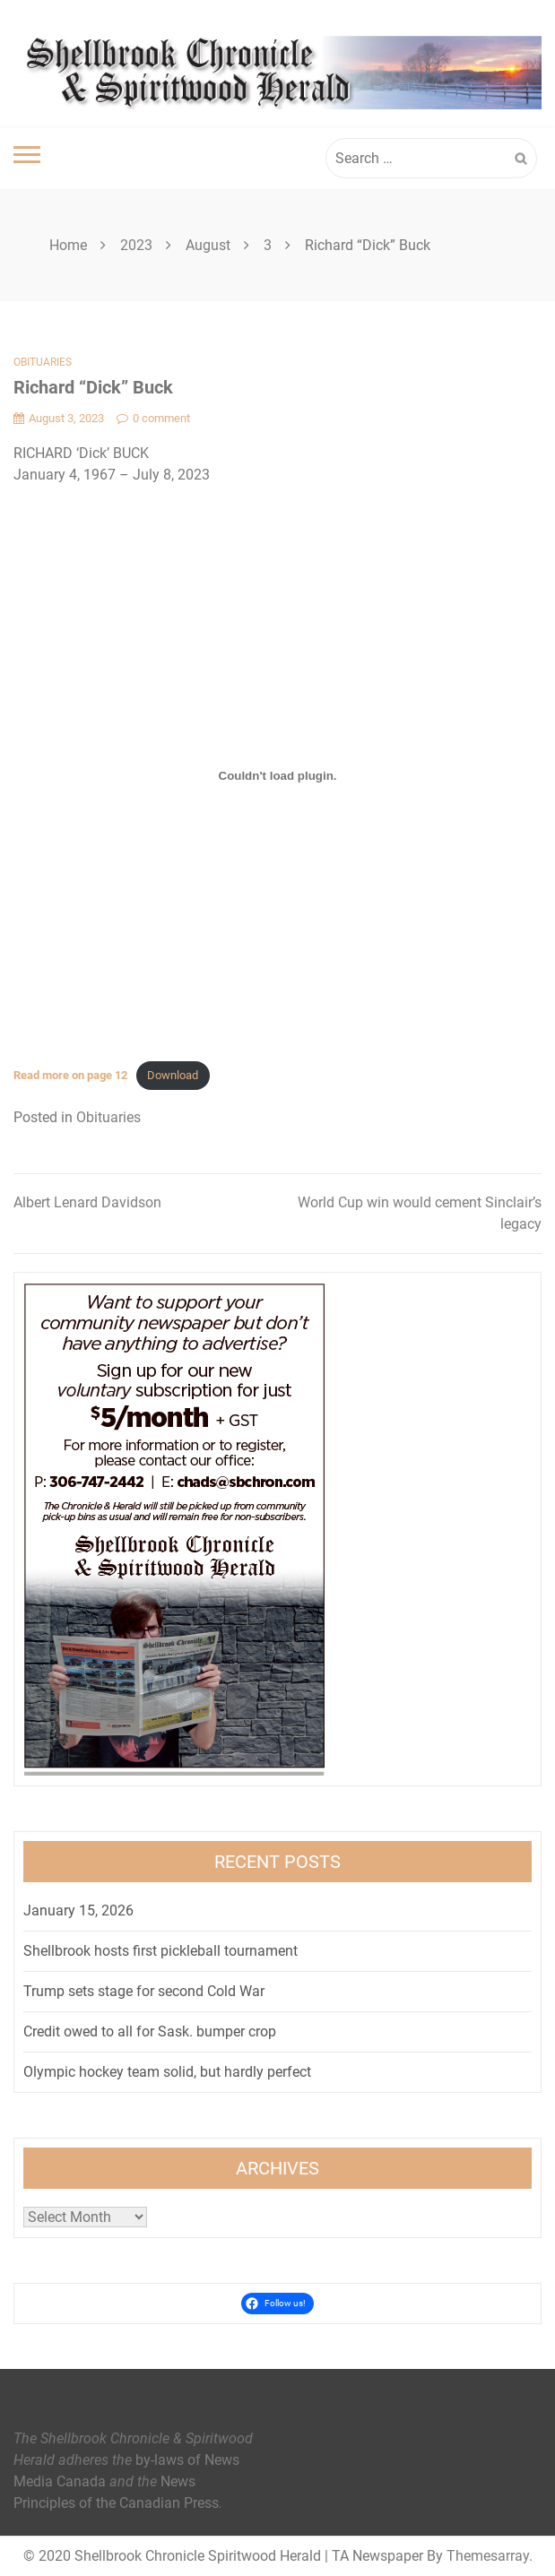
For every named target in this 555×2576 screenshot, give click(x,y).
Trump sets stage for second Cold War (143, 1991)
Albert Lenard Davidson (87, 1202)
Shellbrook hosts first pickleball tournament (160, 1950)
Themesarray (488, 2555)
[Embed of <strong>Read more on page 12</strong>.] (277, 776)
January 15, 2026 (78, 1910)
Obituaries (42, 362)
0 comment (153, 418)
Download (172, 1075)
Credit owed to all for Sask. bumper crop (149, 2031)
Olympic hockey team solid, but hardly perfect (167, 2071)
